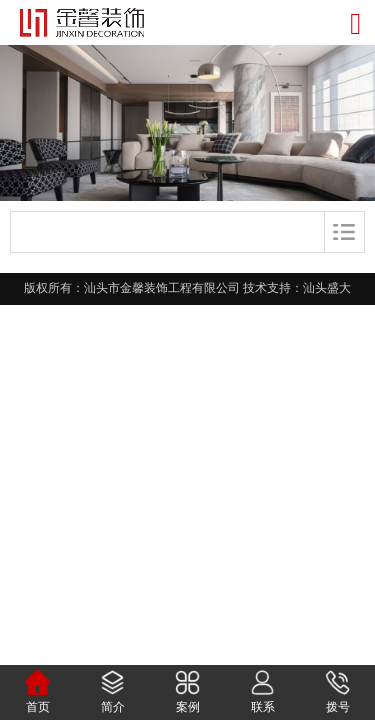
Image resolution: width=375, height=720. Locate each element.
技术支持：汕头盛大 (297, 288)
